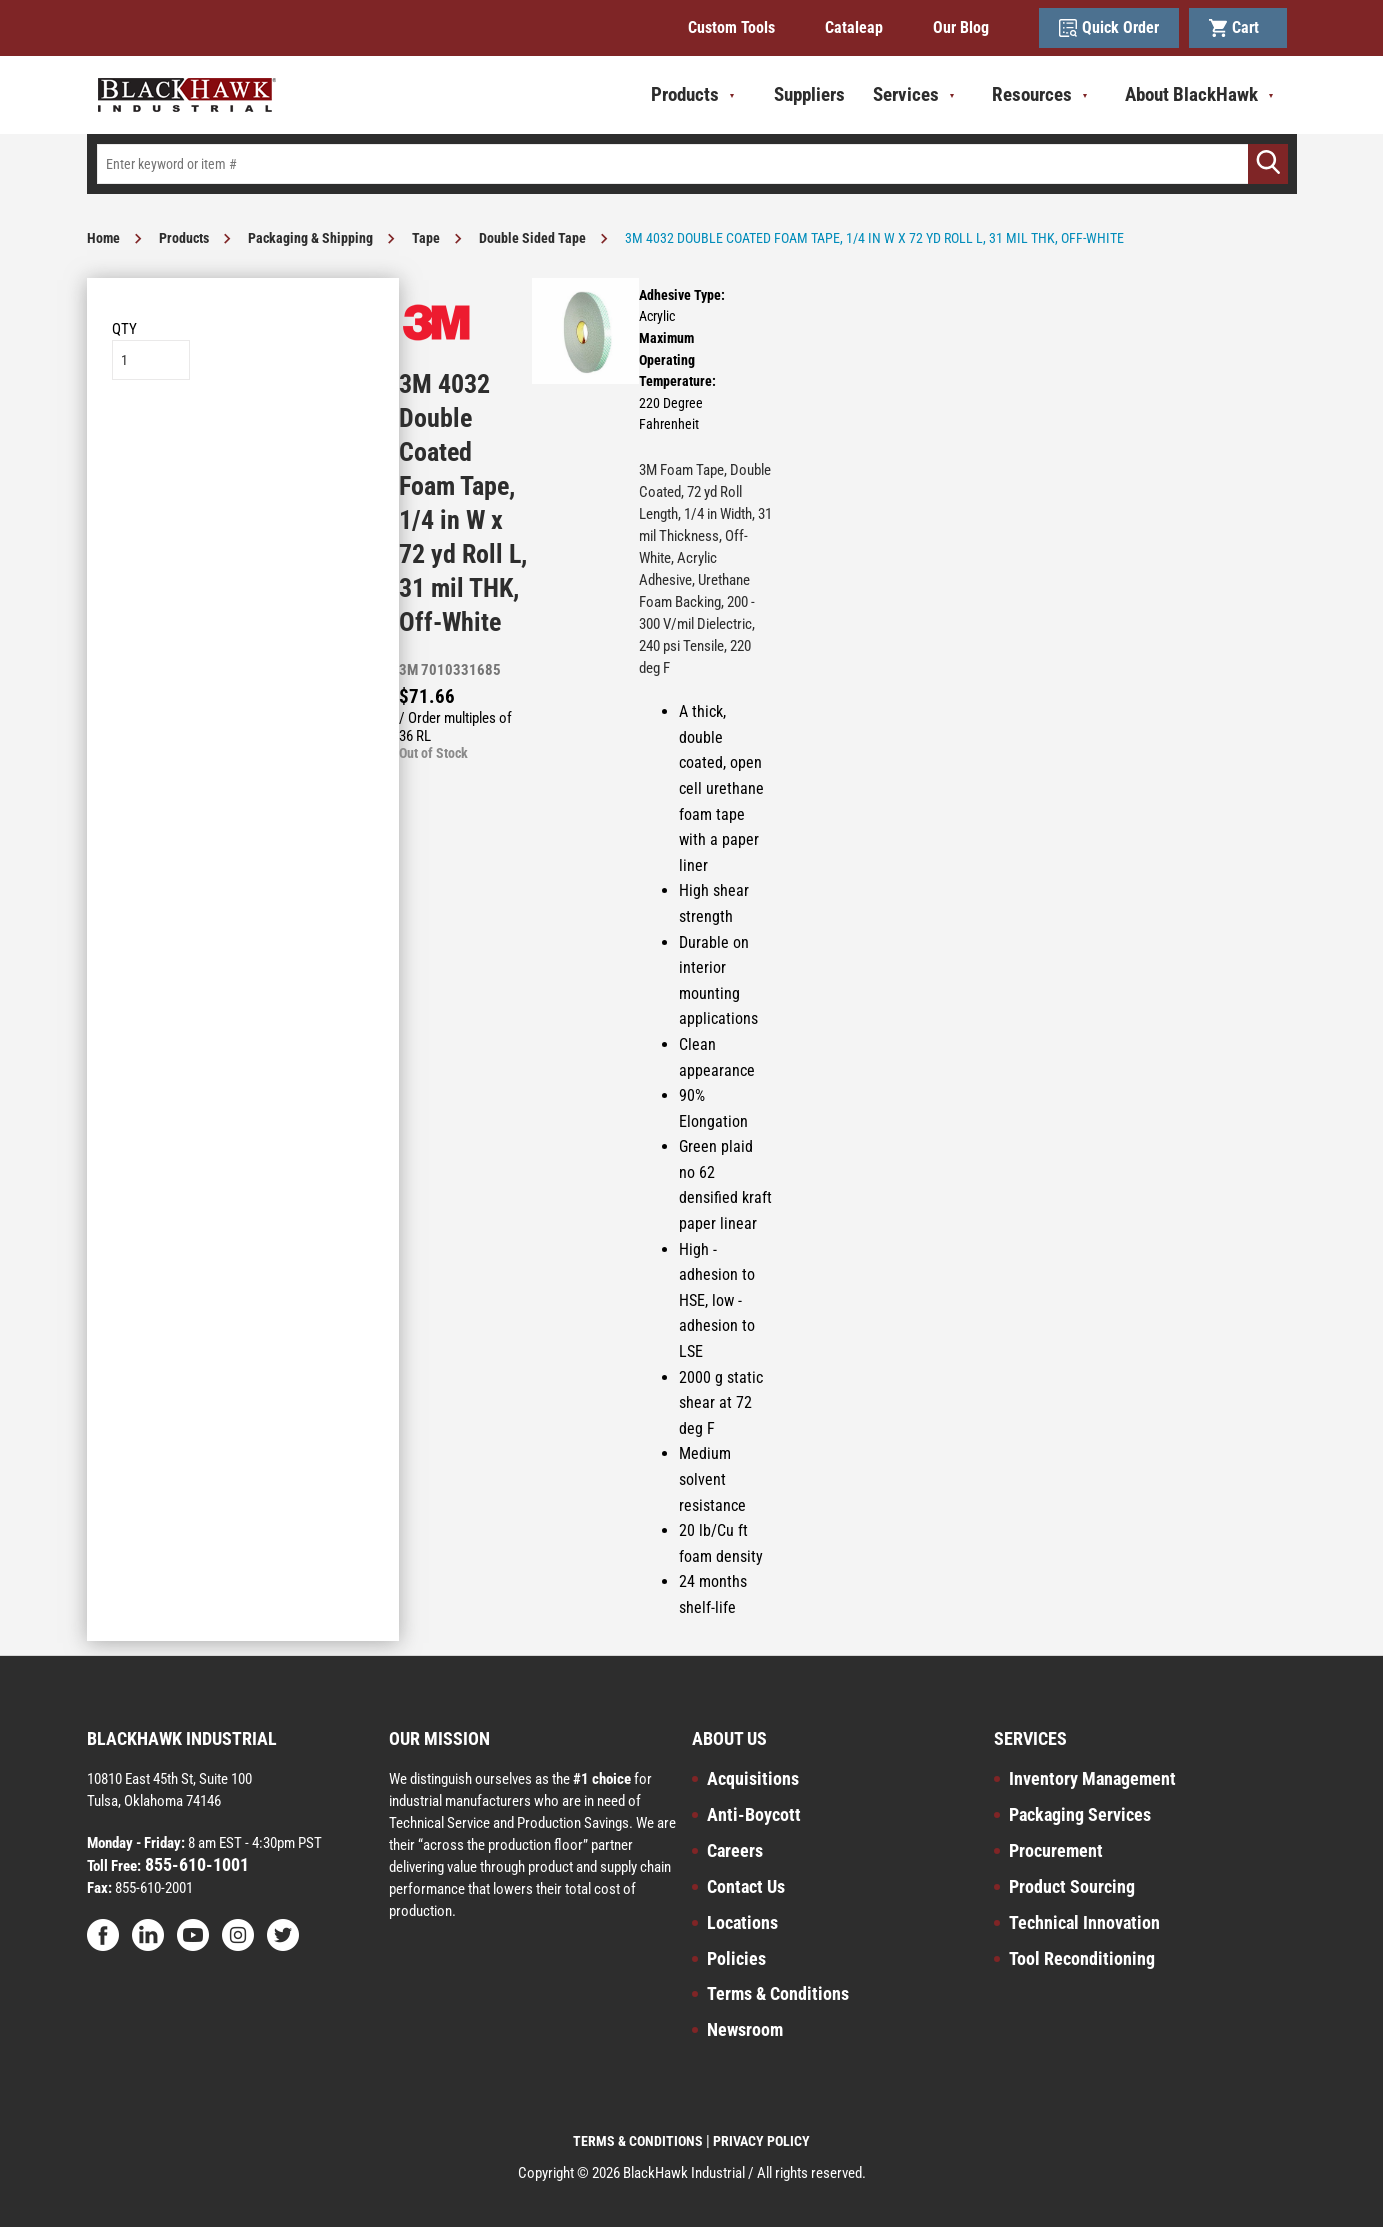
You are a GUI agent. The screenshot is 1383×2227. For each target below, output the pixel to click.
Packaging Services (1080, 1814)
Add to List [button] (242, 440)
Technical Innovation (1084, 1922)
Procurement (1056, 1850)
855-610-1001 (195, 1864)
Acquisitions (753, 1778)
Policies (736, 1958)
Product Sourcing (1072, 1886)
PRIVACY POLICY (761, 2141)
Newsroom (745, 2029)
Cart (1238, 28)
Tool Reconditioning (1082, 1958)
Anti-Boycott (754, 1814)
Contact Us (746, 1886)
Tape (426, 238)
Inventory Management (1092, 1778)
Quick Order (1109, 28)
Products (184, 238)
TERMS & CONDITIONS (638, 2141)
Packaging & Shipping (310, 238)
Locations (742, 1922)
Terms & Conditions (778, 1993)
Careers (735, 1850)
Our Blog (961, 27)
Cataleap (854, 27)
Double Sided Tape (532, 238)
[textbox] (692, 164)
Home (103, 238)
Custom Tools (731, 27)
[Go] (1268, 164)
